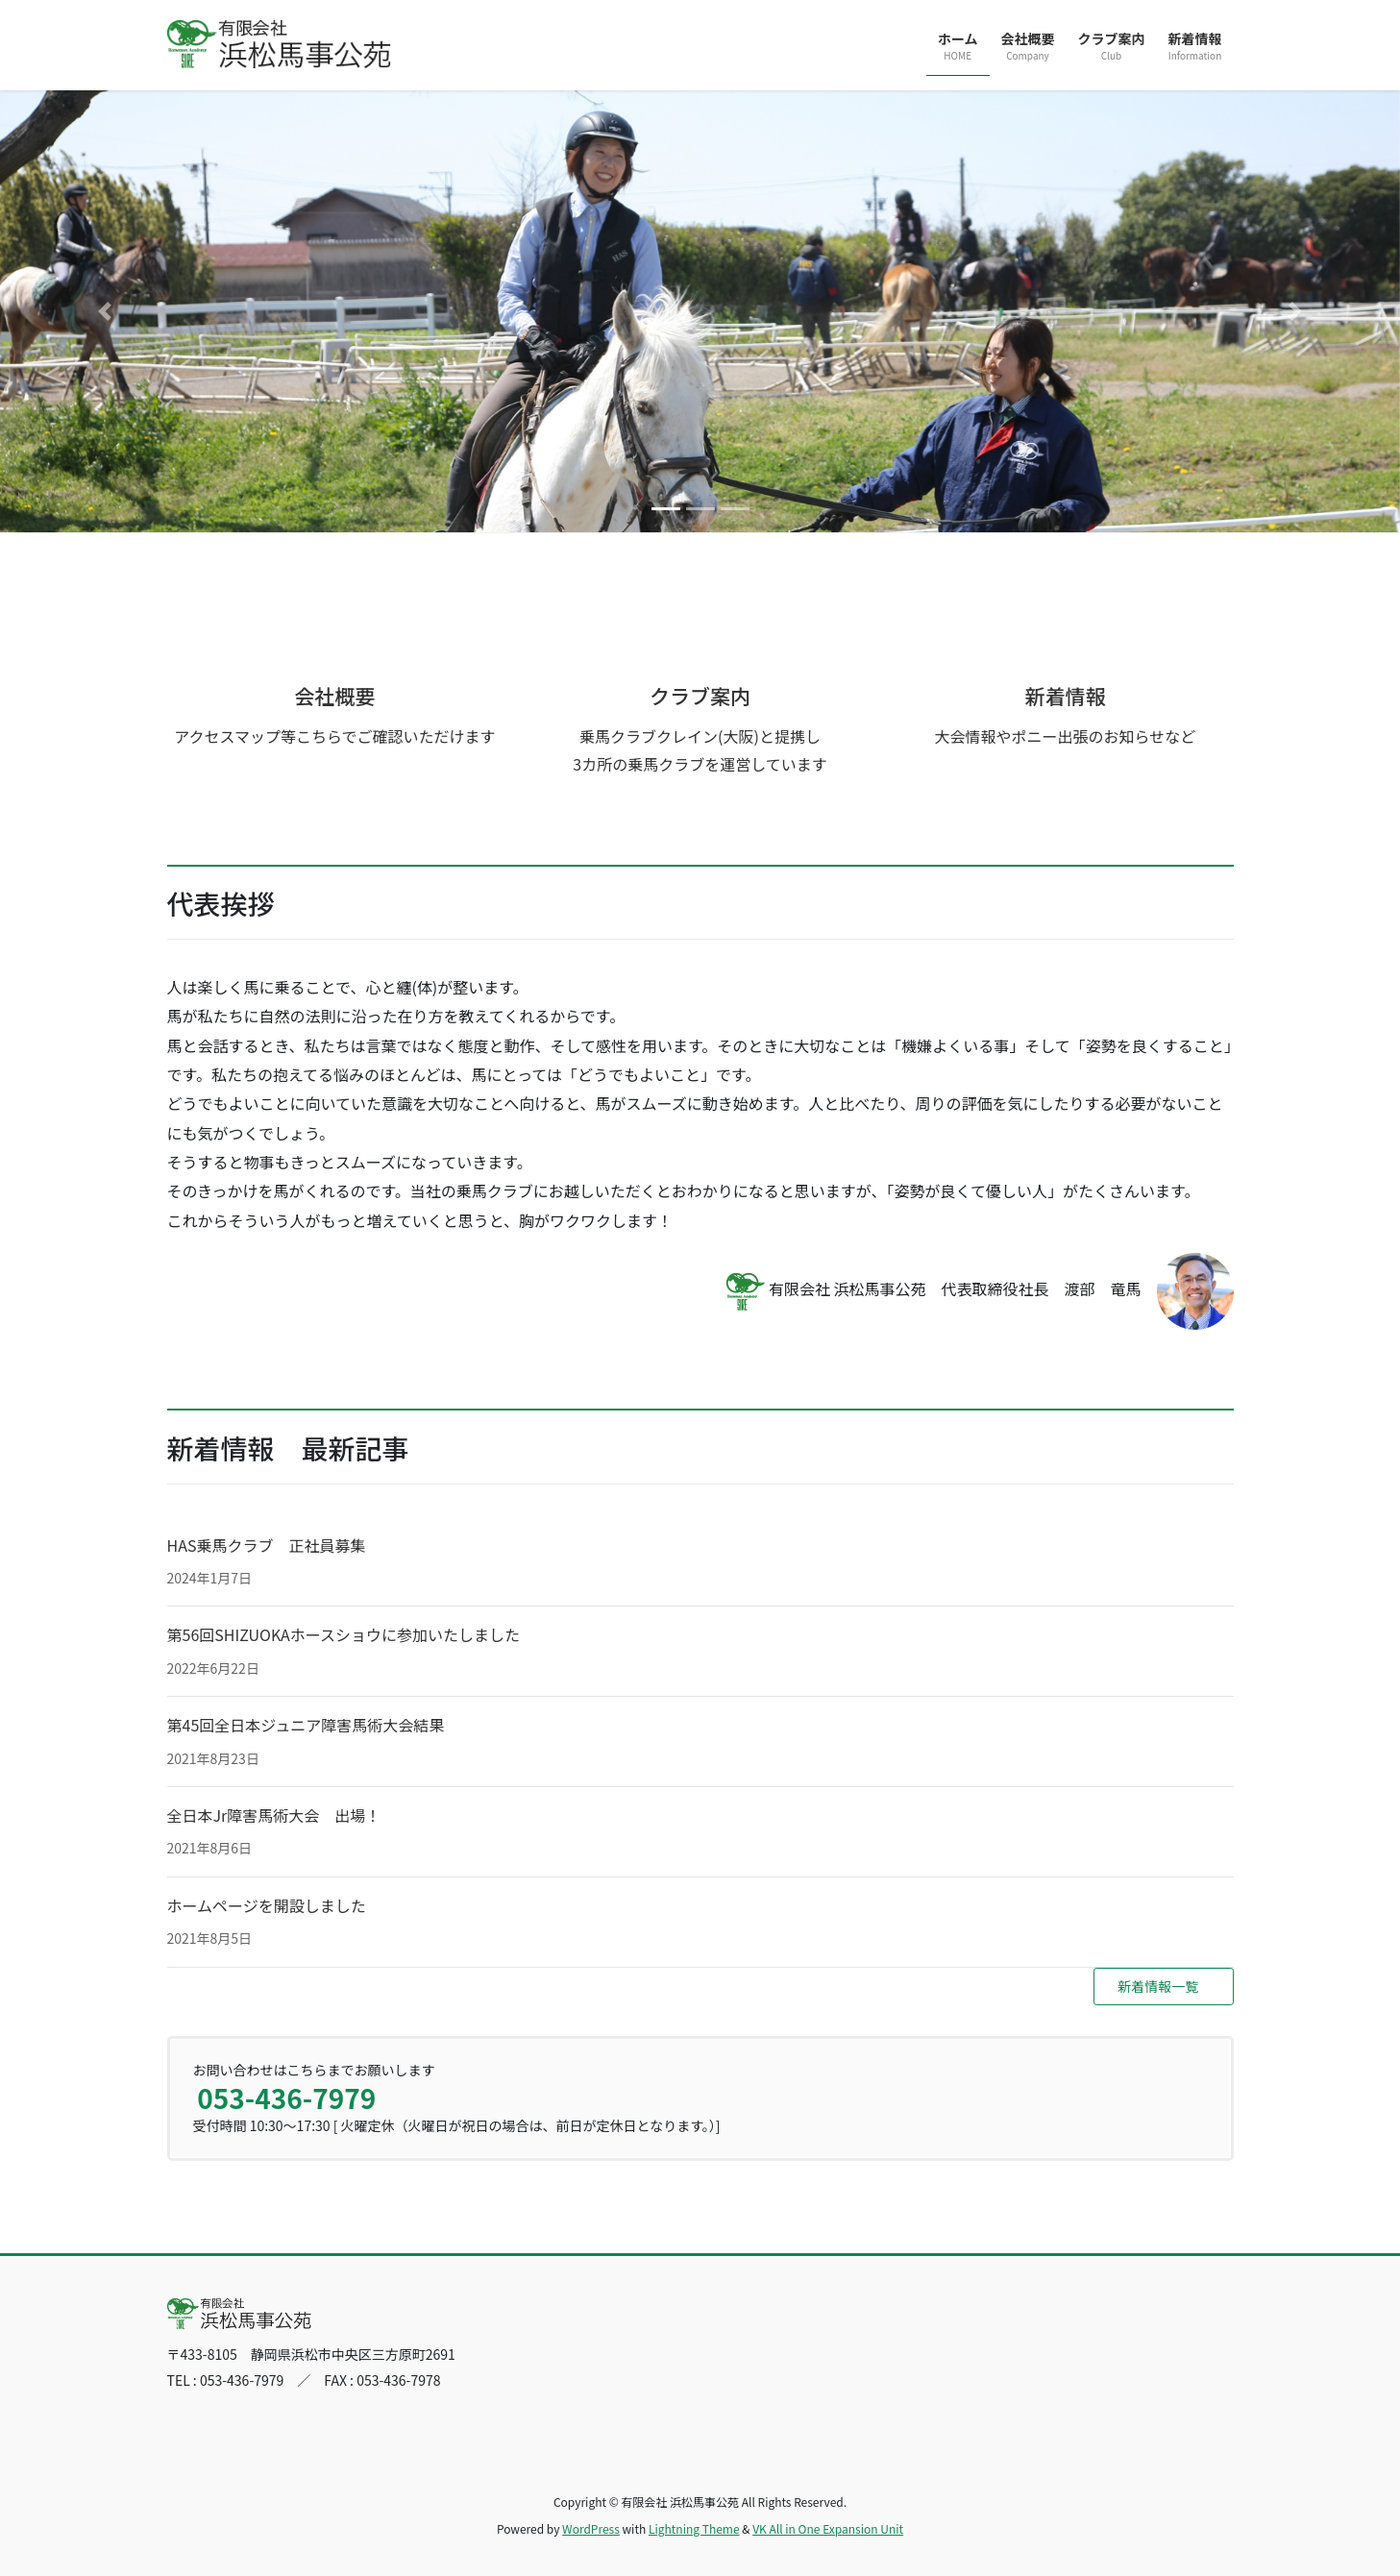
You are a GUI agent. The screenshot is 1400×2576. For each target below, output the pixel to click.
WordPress (591, 2528)
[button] (105, 311)
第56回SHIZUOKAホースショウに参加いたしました (344, 1634)
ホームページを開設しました (266, 1905)
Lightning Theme (694, 2528)
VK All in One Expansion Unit (827, 2528)
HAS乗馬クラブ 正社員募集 (266, 1545)
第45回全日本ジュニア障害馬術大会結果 (306, 1724)
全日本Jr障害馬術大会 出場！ (274, 1815)
